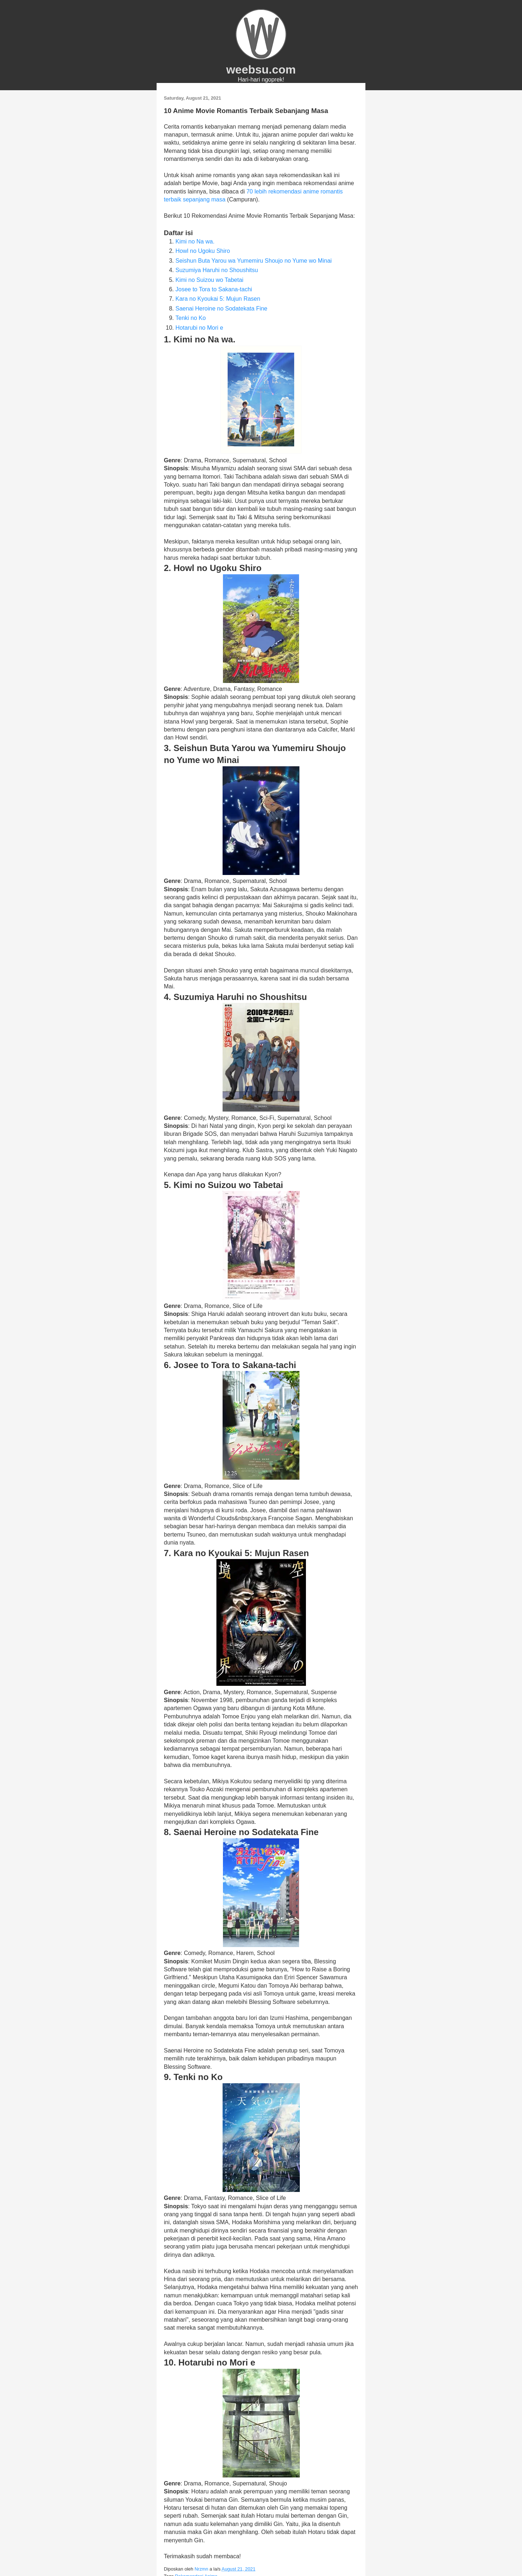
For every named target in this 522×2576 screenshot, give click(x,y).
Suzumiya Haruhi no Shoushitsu (216, 270)
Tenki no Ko (190, 318)
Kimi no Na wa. (195, 241)
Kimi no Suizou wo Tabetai (209, 280)
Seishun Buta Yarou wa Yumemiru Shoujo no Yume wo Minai (253, 261)
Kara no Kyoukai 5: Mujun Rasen (217, 299)
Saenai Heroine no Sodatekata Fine (221, 308)
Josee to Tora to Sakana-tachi (213, 289)
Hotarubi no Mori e (199, 328)
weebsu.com (261, 69)
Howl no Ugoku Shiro (202, 251)
